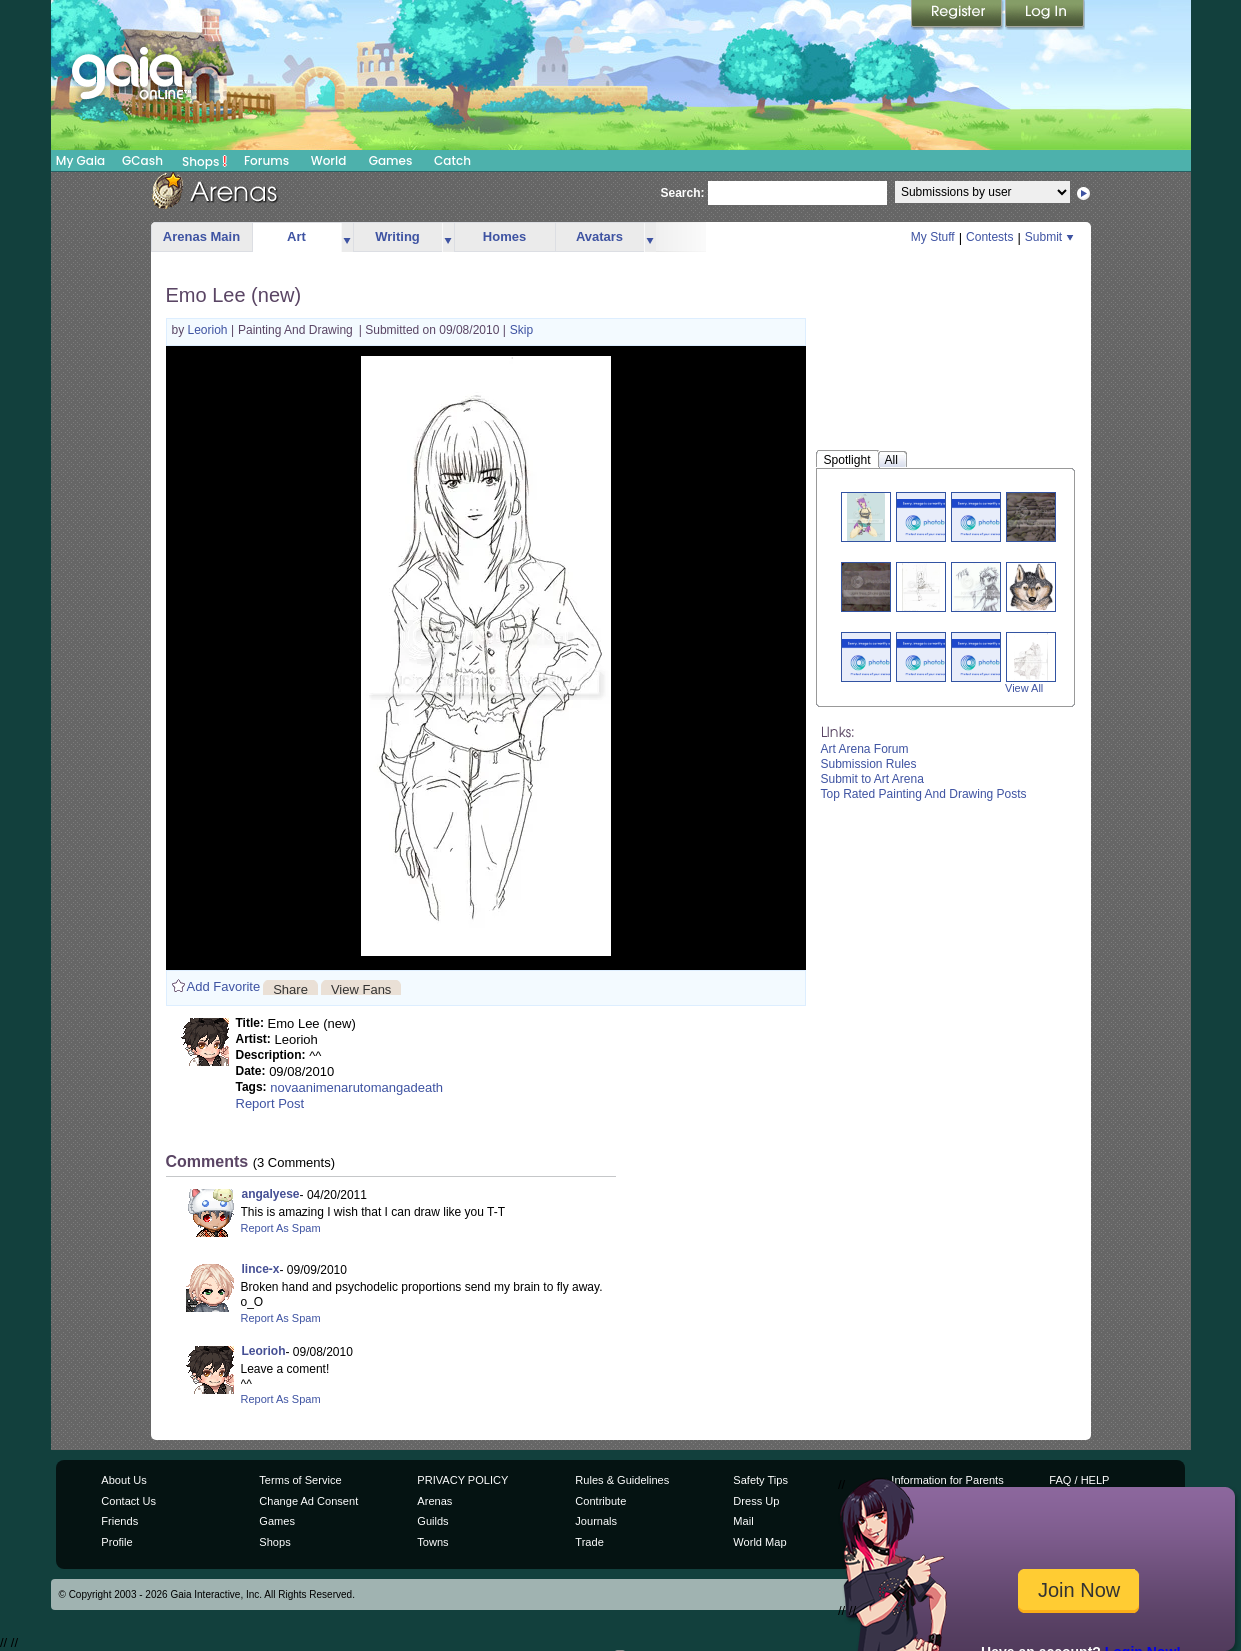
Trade (589, 1542)
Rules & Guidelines (622, 1480)
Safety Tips (760, 1480)
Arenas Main (201, 236)
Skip (521, 330)
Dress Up (756, 1501)
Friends (119, 1521)
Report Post (270, 1103)
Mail (743, 1521)
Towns (432, 1542)
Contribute (600, 1501)
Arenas (434, 1501)
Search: (683, 193)
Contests (989, 237)
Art (296, 236)
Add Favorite (224, 986)
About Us (123, 1480)
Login (1045, 15)
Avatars (599, 236)
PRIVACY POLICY (462, 1480)
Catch (452, 160)
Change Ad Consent (308, 1501)
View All (1024, 688)
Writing (397, 236)
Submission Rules (869, 764)
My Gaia (80, 160)
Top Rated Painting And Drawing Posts (924, 794)
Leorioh (209, 330)
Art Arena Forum (865, 749)
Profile (116, 1542)
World (329, 160)
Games (391, 160)
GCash (142, 160)
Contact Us (128, 1501)
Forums (266, 160)
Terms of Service (300, 1480)
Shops (204, 161)
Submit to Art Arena (872, 779)
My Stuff (933, 237)
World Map (759, 1542)
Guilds (432, 1521)
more (347, 237)
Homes (504, 236)
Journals (596, 1521)
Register (958, 15)
